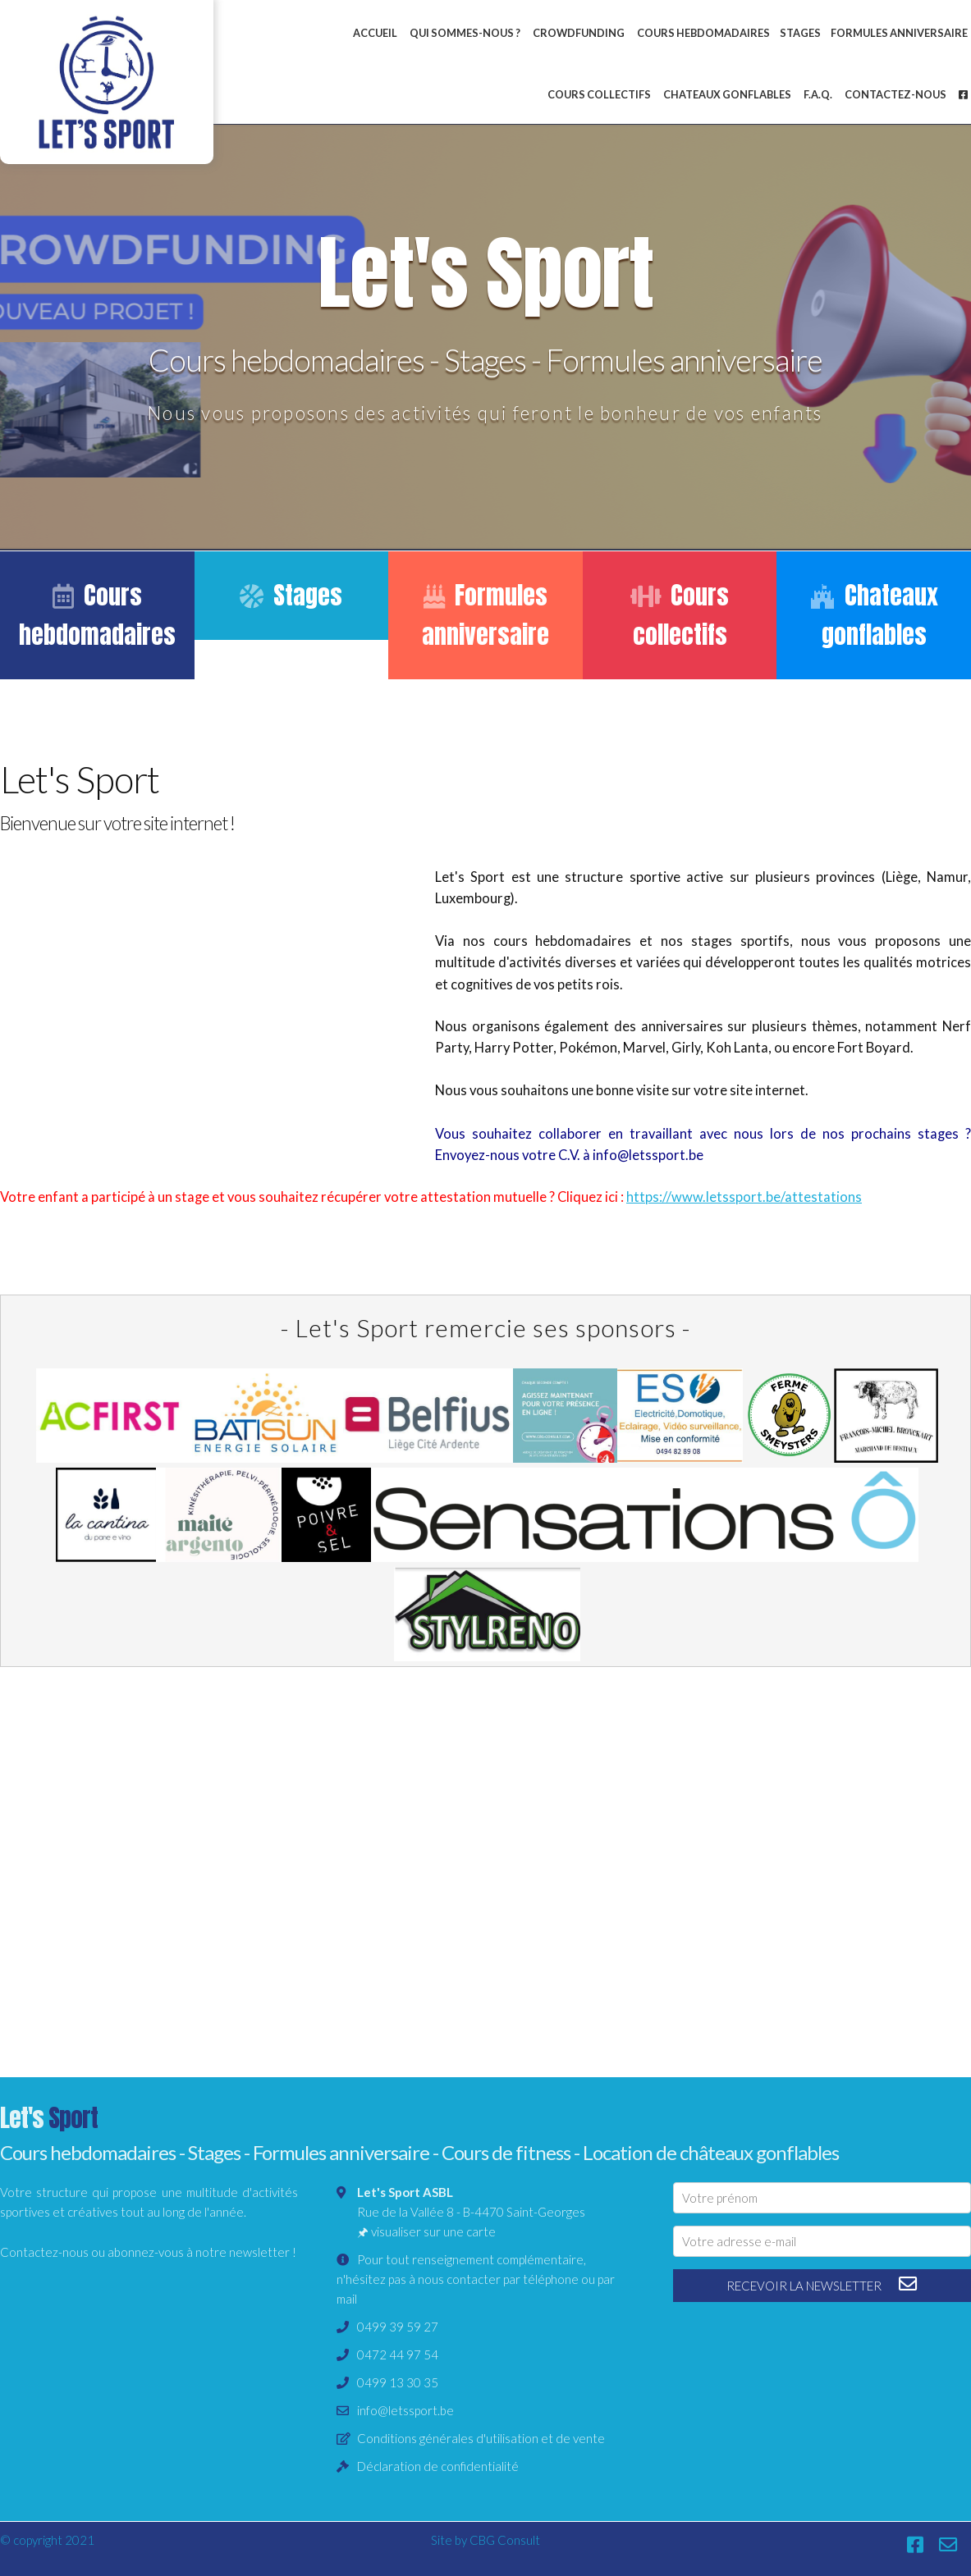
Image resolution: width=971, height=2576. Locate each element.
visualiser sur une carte (433, 2231)
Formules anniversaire (485, 615)
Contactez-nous (895, 94)
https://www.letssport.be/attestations (744, 1197)
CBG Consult (504, 2540)
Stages (800, 32)
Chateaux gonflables (727, 94)
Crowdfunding (579, 32)
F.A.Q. (818, 94)
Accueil (375, 32)
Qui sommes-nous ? (465, 32)
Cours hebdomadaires (703, 32)
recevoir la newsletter (821, 2284)
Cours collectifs (599, 94)
